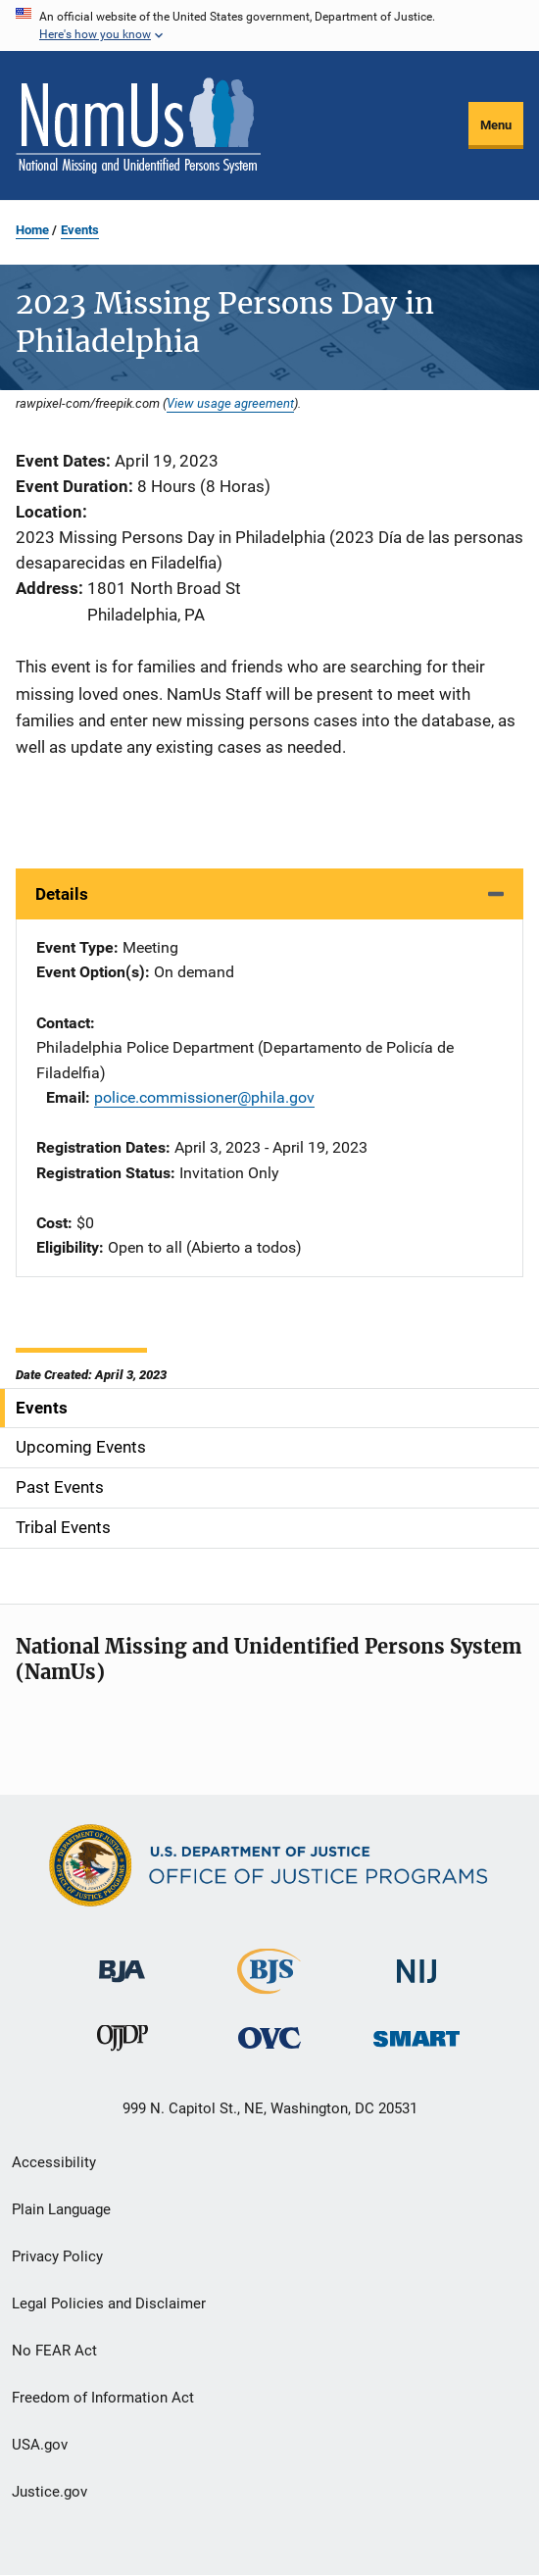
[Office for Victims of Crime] (269, 2037)
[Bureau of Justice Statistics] (269, 1985)
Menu (496, 125)
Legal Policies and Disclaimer (109, 2303)
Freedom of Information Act (103, 2397)
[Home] (138, 125)
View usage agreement (230, 403)
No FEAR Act (54, 2350)
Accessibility (54, 2162)
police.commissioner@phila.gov (204, 1097)
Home (32, 230)
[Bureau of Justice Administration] (122, 1962)
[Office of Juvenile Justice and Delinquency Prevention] (122, 2042)
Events (80, 230)
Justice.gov (49, 2492)
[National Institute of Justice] (416, 1963)
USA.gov (40, 2444)
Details (61, 894)
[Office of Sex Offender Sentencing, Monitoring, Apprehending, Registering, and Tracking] (416, 2033)
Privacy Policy (57, 2256)
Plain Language (61, 2209)
